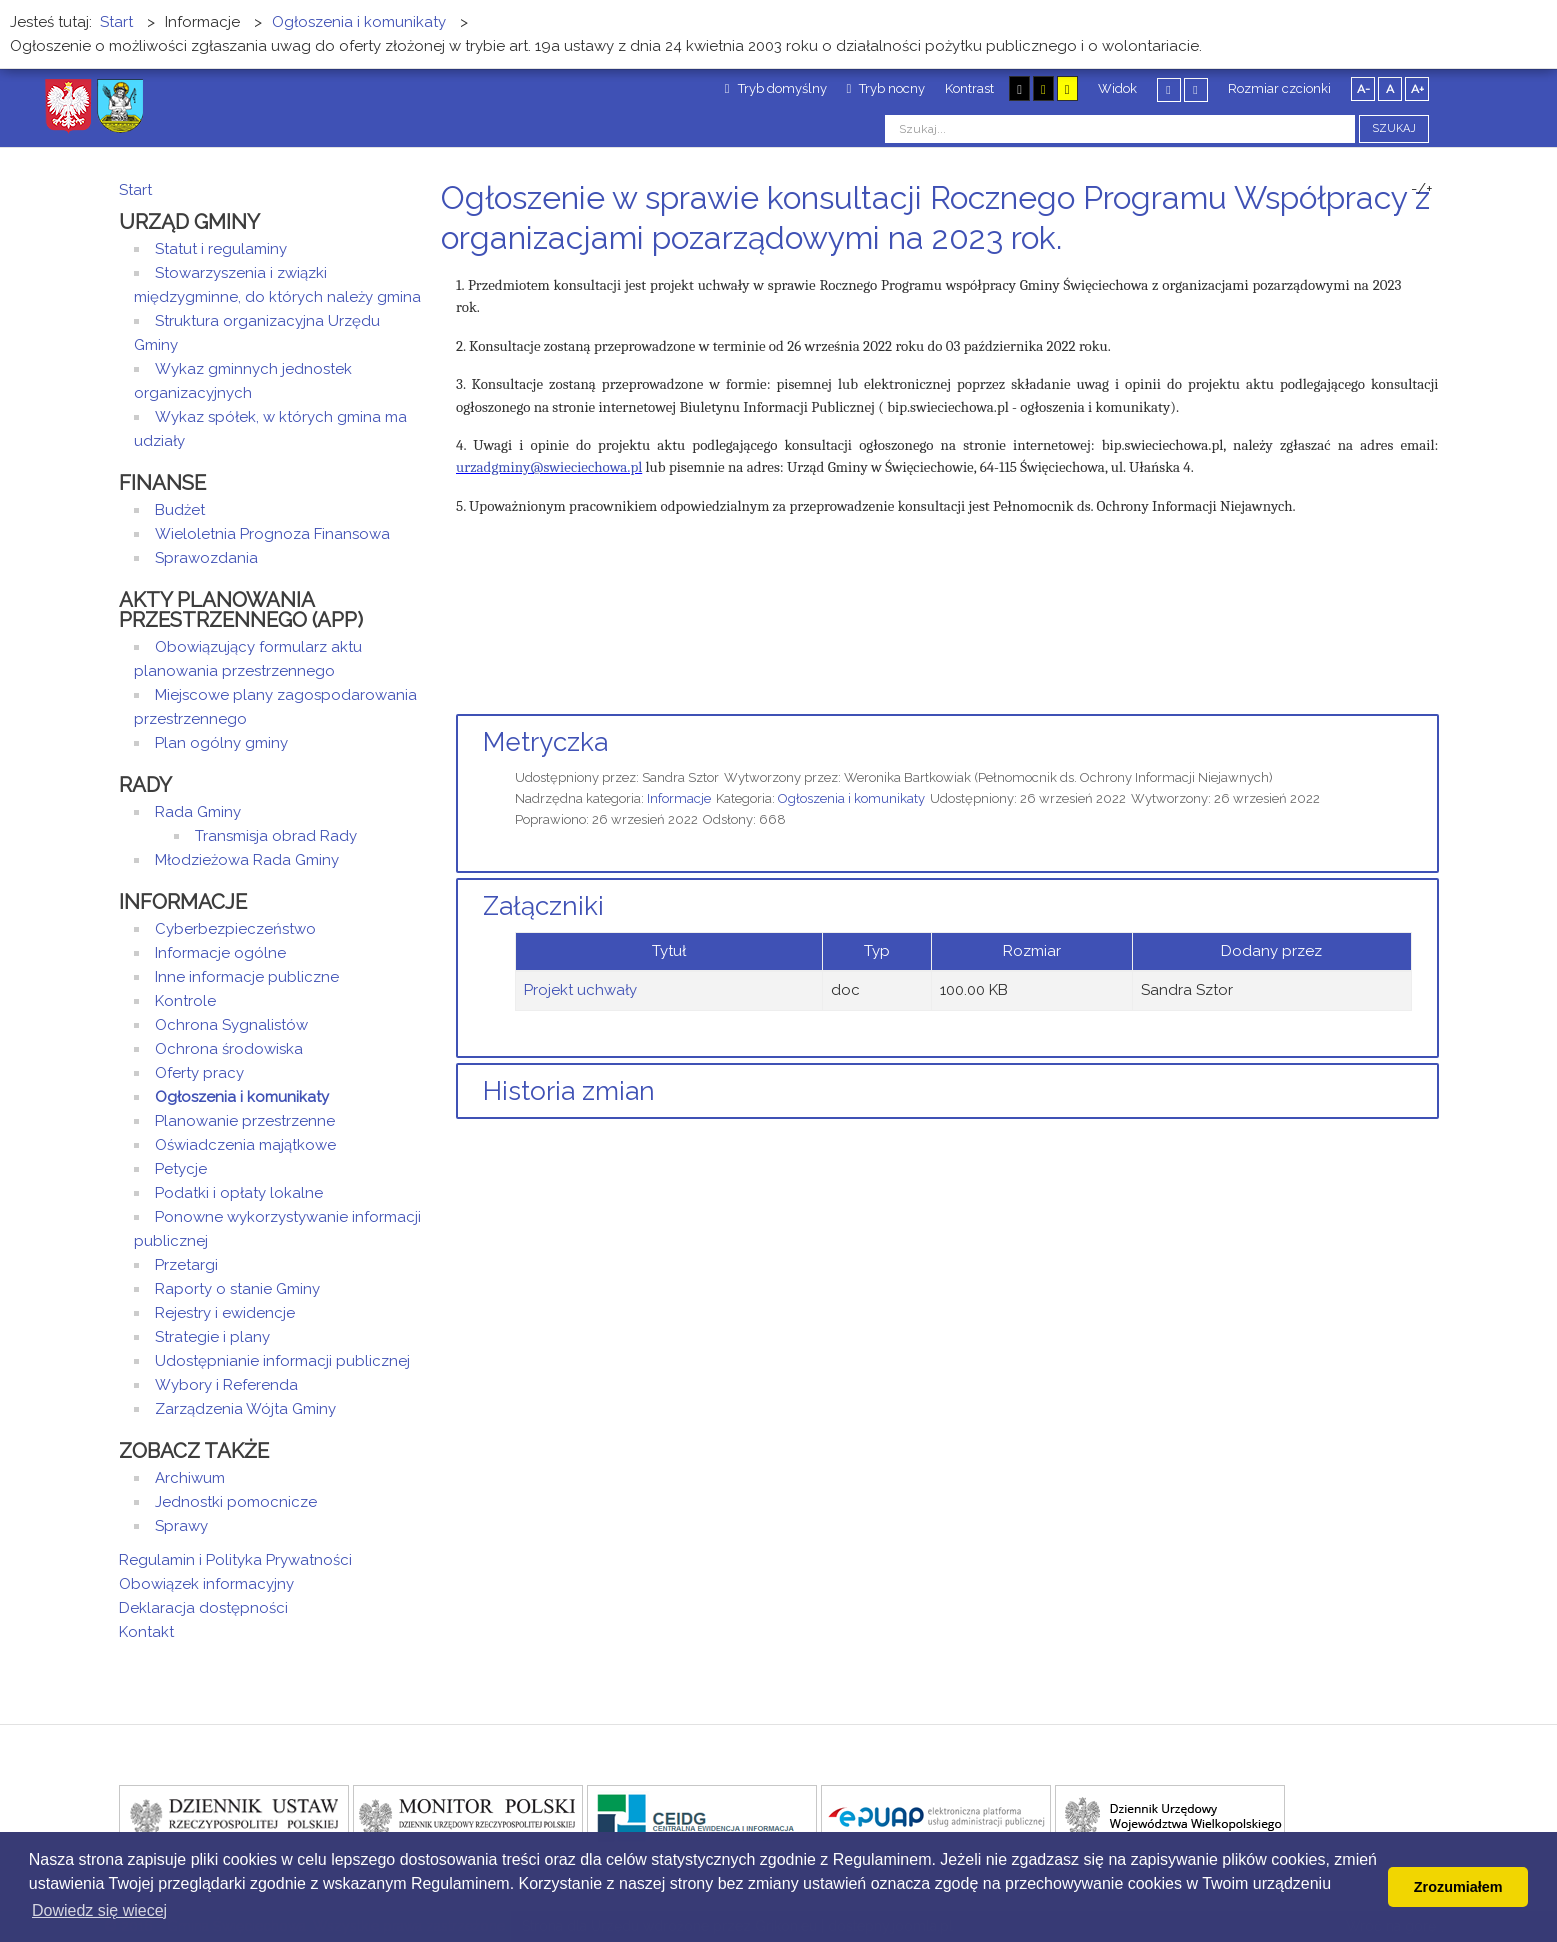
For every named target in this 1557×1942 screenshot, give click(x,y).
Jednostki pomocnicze (236, 1502)
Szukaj (1394, 128)
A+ (1417, 89)
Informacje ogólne (220, 953)
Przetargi (186, 1265)
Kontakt (146, 1632)
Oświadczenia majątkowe (245, 1145)
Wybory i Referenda (226, 1385)
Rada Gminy (198, 812)
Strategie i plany (212, 1337)
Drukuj (1409, 275)
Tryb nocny (886, 88)
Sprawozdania (206, 558)
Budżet (180, 510)
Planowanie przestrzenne (245, 1121)
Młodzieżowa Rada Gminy (247, 860)
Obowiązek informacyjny (206, 1584)
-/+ (1422, 189)
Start (135, 190)
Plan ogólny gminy (221, 743)
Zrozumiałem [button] (1458, 1887)
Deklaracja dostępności (203, 1608)
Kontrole (185, 1001)
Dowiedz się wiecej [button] (99, 1910)
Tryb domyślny (776, 88)
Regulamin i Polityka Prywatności (235, 1560)
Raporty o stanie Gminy (237, 1289)
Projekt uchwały (580, 990)
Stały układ (1169, 89)
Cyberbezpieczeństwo (235, 929)
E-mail (1432, 275)
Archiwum (190, 1478)
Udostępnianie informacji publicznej (282, 1361)
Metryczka (545, 742)
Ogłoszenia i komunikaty (851, 798)
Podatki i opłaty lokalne (239, 1193)
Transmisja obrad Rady (276, 836)
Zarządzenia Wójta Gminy (245, 1409)
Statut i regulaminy (221, 249)
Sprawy (181, 1526)
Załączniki (543, 906)
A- (1363, 89)
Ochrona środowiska (229, 1049)
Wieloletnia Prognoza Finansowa (272, 534)
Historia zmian (569, 1091)
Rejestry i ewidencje (225, 1313)
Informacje (679, 798)
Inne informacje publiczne (247, 977)
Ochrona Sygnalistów (231, 1025)
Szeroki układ (1196, 89)
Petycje (181, 1169)
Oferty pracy (199, 1073)
